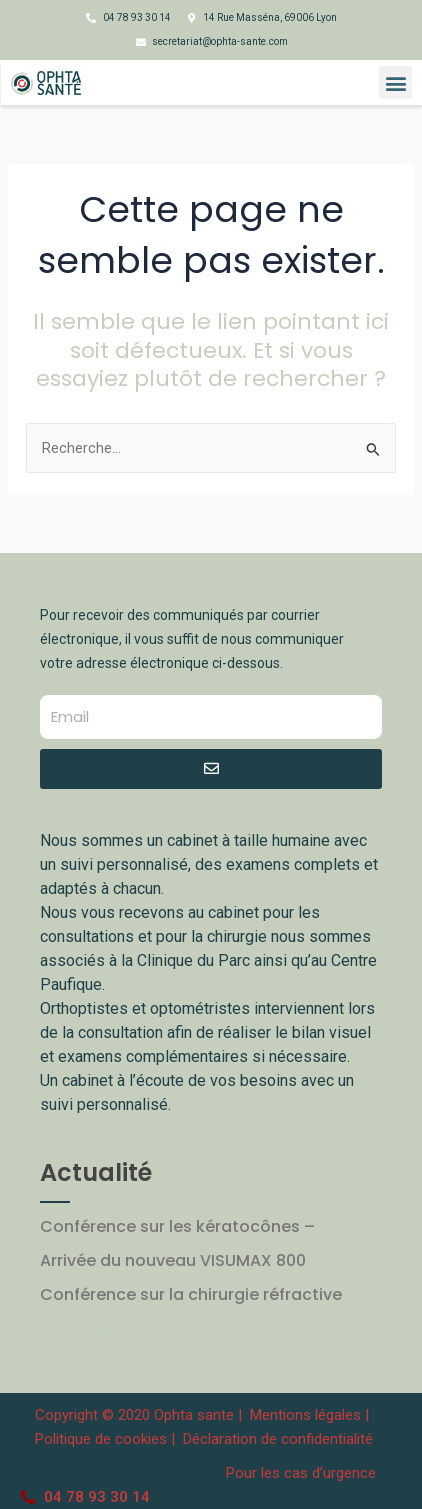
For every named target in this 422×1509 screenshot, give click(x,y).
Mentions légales (307, 1415)
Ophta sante (194, 1415)
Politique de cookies (101, 1439)
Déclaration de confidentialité (278, 1439)
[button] (395, 82)
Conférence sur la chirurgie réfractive (191, 1294)
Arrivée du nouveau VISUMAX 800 (173, 1260)
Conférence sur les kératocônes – (177, 1226)
